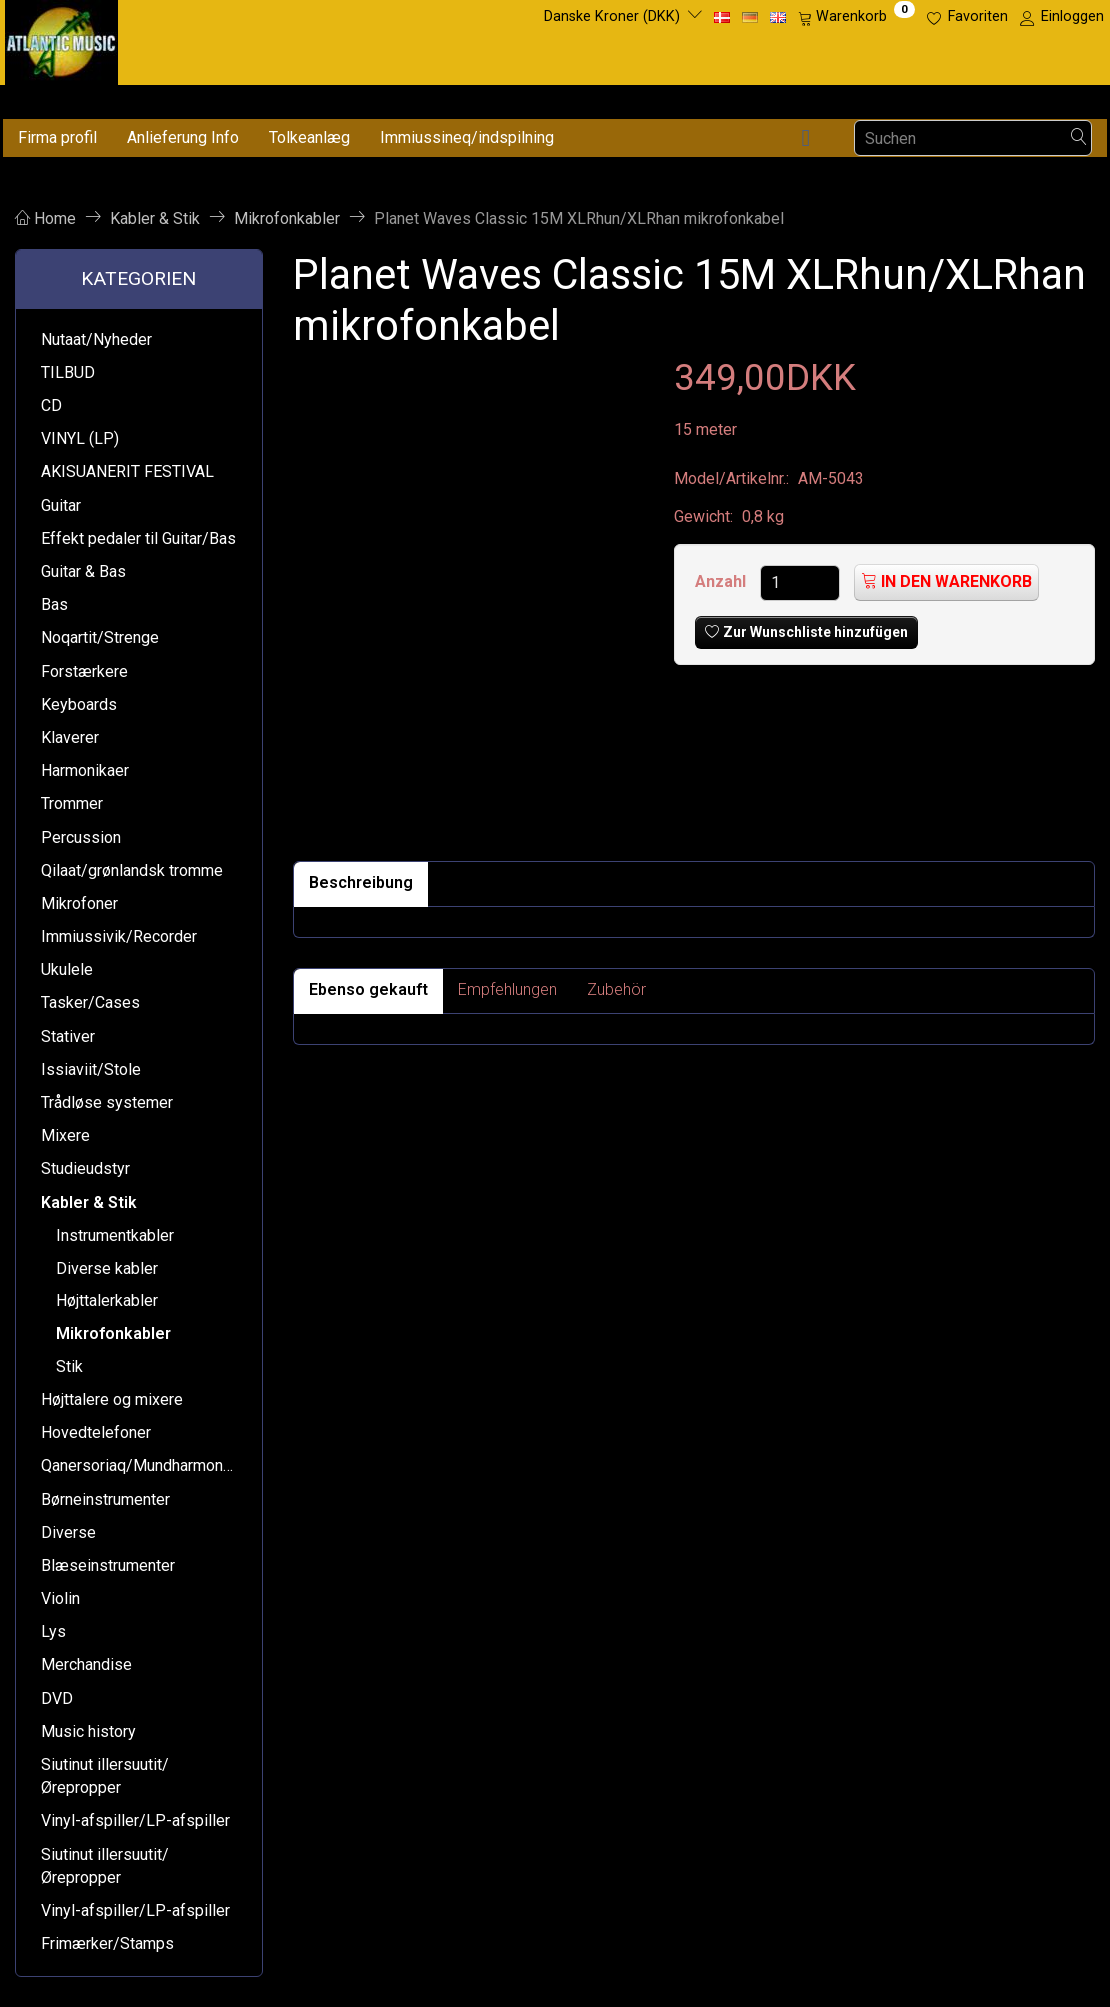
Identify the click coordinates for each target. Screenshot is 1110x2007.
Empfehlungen (507, 989)
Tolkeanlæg (309, 137)
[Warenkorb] (856, 17)
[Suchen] (1079, 138)
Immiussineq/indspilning (467, 137)
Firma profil (57, 137)
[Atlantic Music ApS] (61, 38)
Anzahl (722, 581)
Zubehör (616, 989)
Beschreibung (361, 882)
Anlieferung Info (183, 137)
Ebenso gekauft (368, 989)
